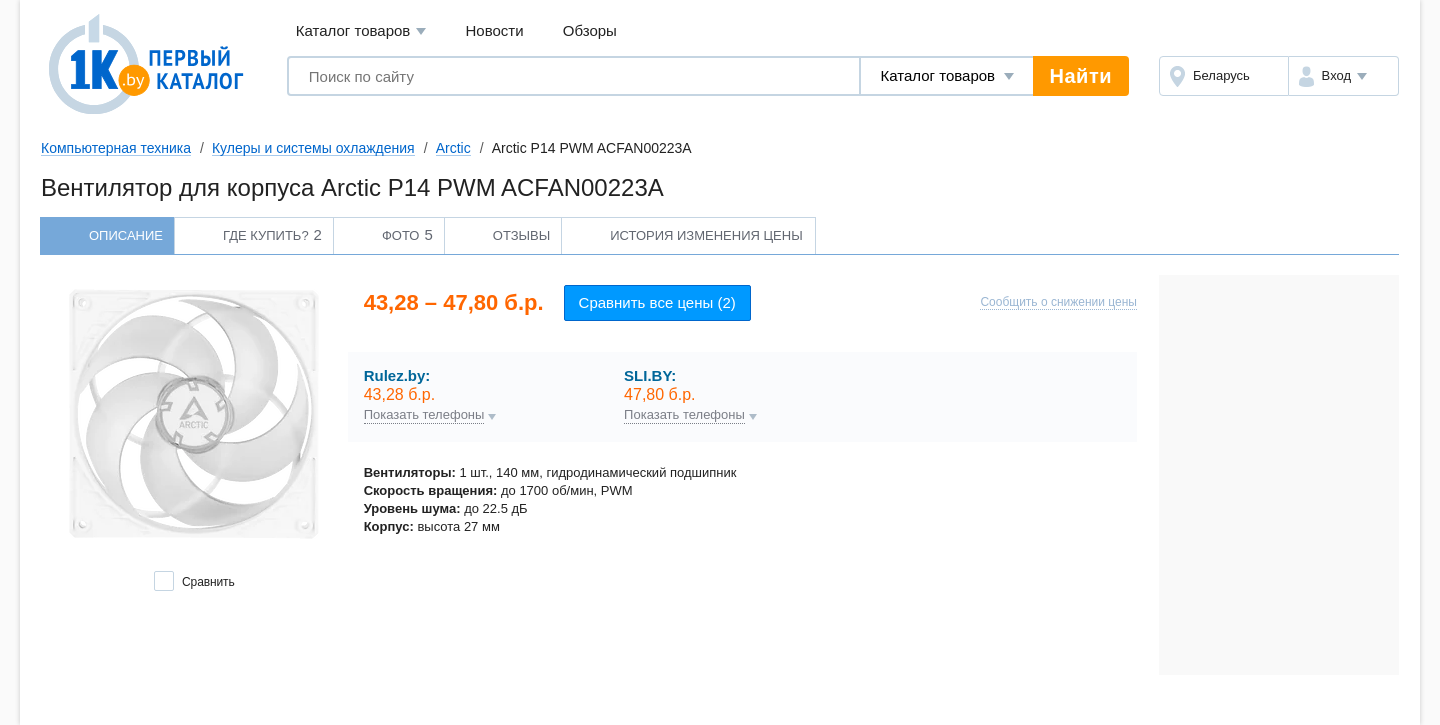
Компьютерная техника (116, 148)
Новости (495, 30)
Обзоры (590, 30)
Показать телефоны (424, 415)
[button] (1343, 76)
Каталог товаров (361, 31)
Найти (1081, 76)
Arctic (453, 148)
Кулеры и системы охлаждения (313, 148)
